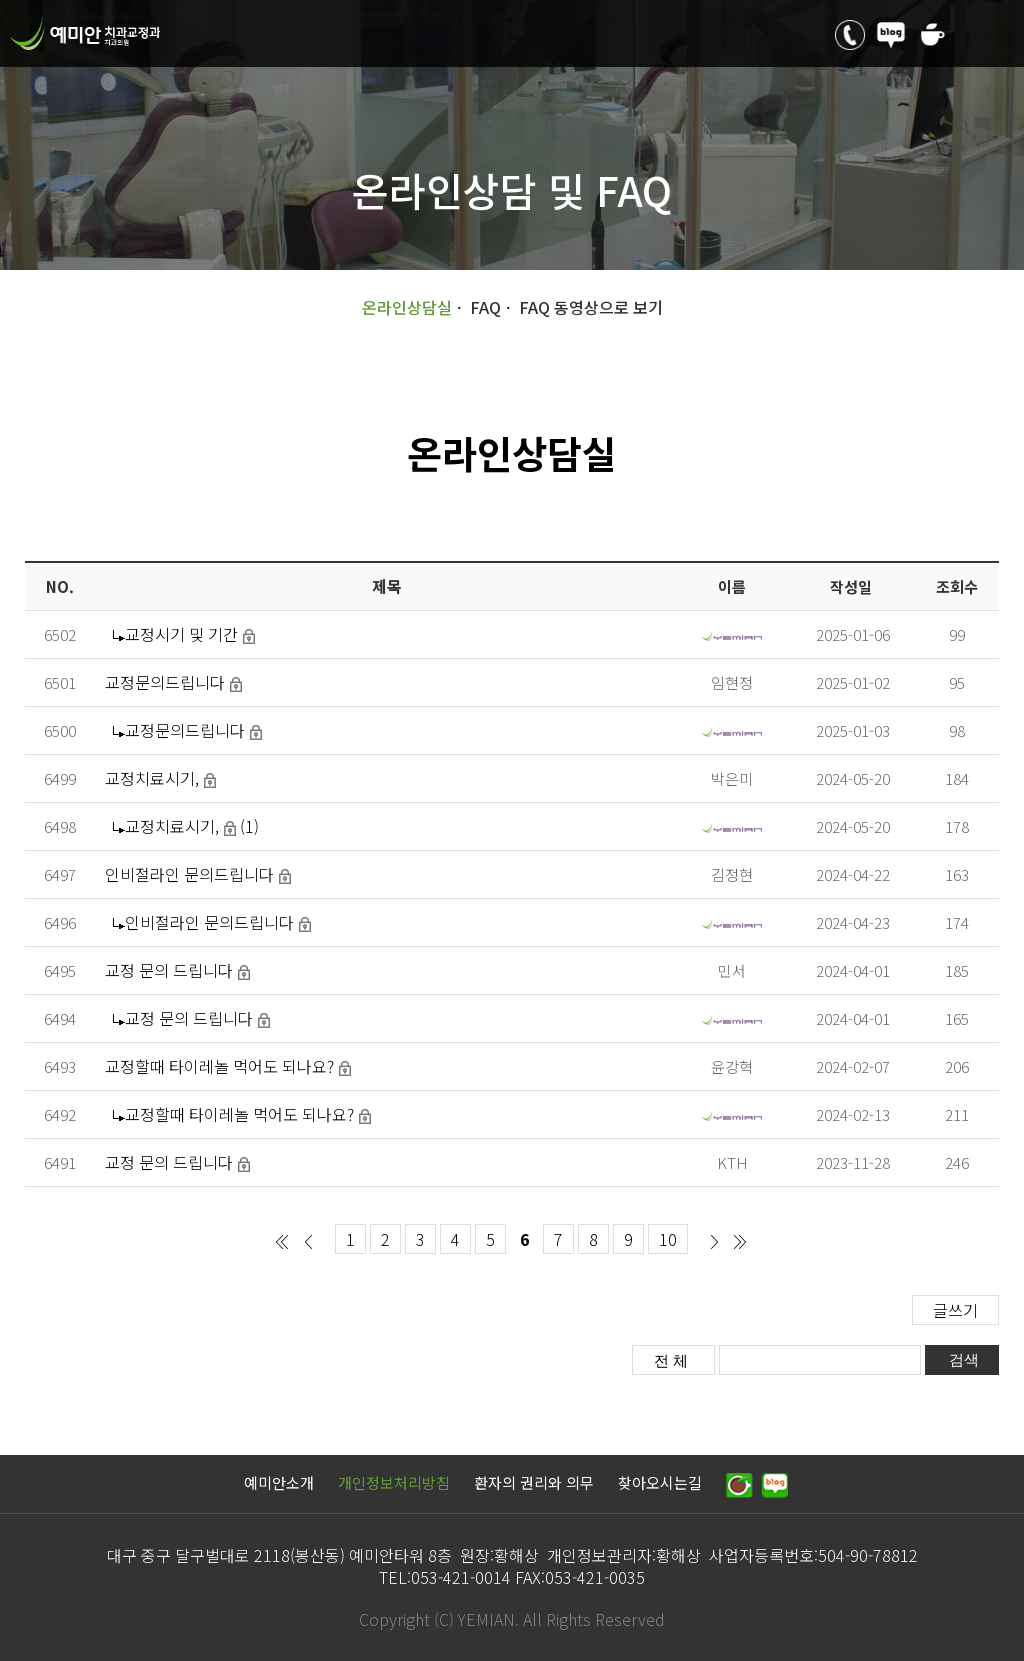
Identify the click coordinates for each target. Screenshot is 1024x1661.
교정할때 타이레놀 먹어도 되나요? (219, 1066)
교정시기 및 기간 (181, 634)
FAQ (485, 307)
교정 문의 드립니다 (169, 970)
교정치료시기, (152, 778)
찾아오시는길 (660, 1482)
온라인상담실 (407, 307)
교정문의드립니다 (165, 682)
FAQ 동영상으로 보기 (591, 307)
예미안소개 (279, 1482)
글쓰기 (955, 1310)
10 (668, 1239)
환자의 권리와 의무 (534, 1482)
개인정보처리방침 (394, 1482)
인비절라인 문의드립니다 (189, 874)
